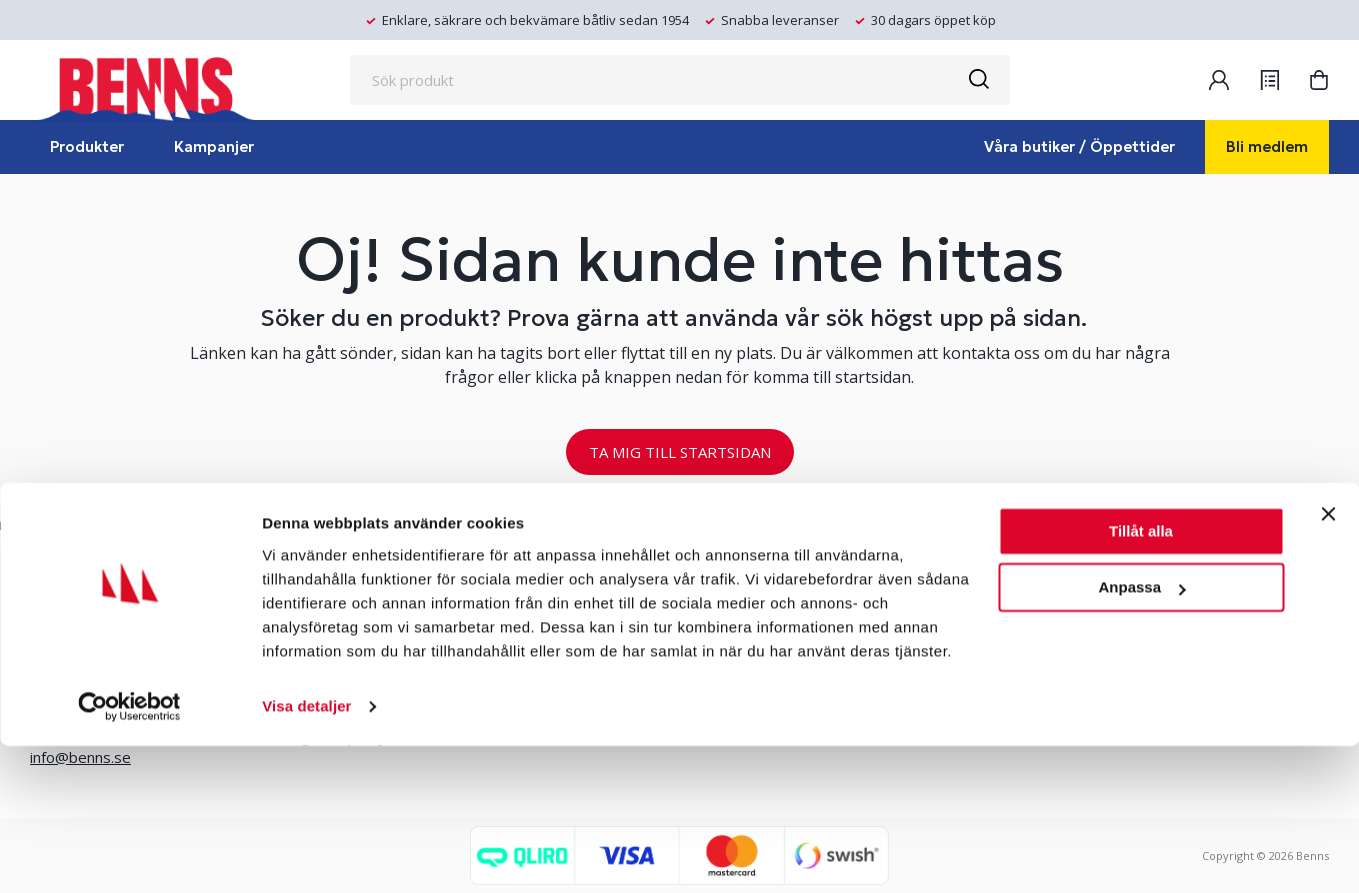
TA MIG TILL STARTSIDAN (680, 452)
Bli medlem (1267, 146)
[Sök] (978, 80)
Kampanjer (214, 146)
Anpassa (1141, 734)
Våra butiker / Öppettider (1079, 146)
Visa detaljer (306, 853)
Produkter (87, 146)
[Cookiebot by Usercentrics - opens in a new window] (129, 854)
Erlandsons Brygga (806, 604)
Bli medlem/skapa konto (563, 604)
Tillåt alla (1141, 678)
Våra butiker (314, 604)
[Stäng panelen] (1328, 661)
